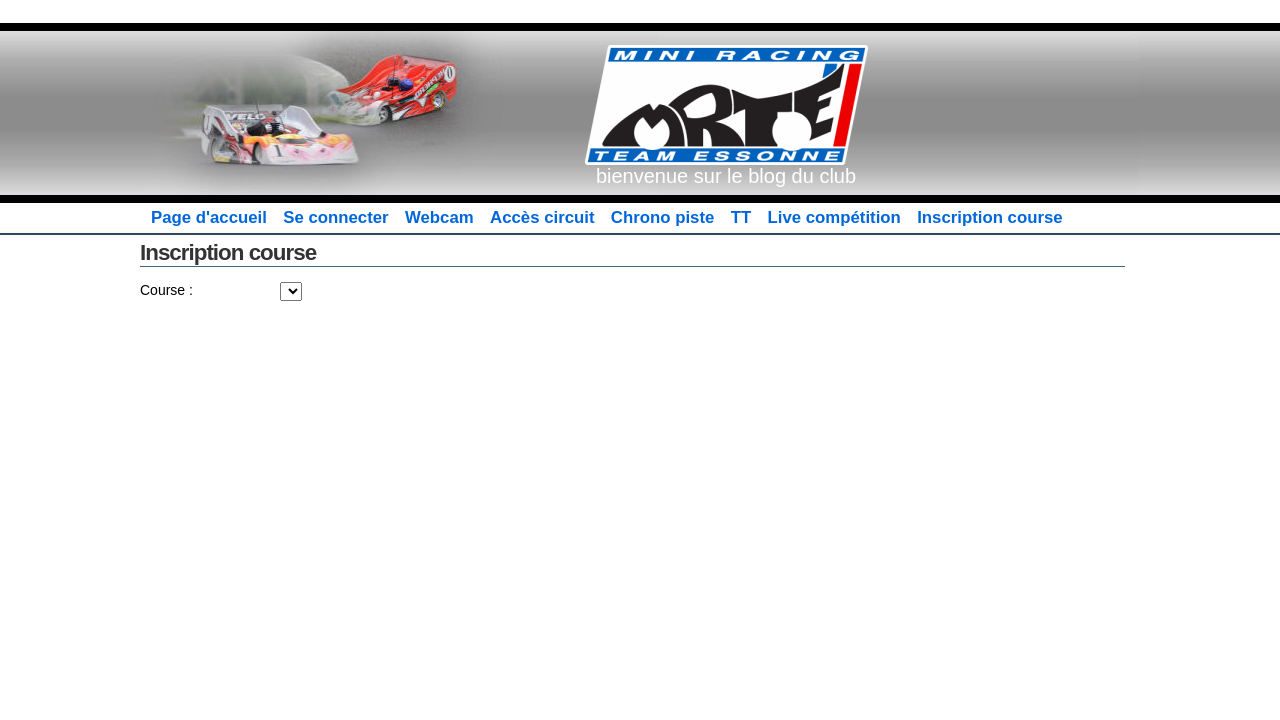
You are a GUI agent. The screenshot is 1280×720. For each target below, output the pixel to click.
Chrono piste (662, 217)
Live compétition (834, 217)
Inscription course (989, 217)
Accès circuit (542, 217)
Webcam (439, 217)
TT (741, 217)
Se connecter (335, 217)
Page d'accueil (209, 217)
